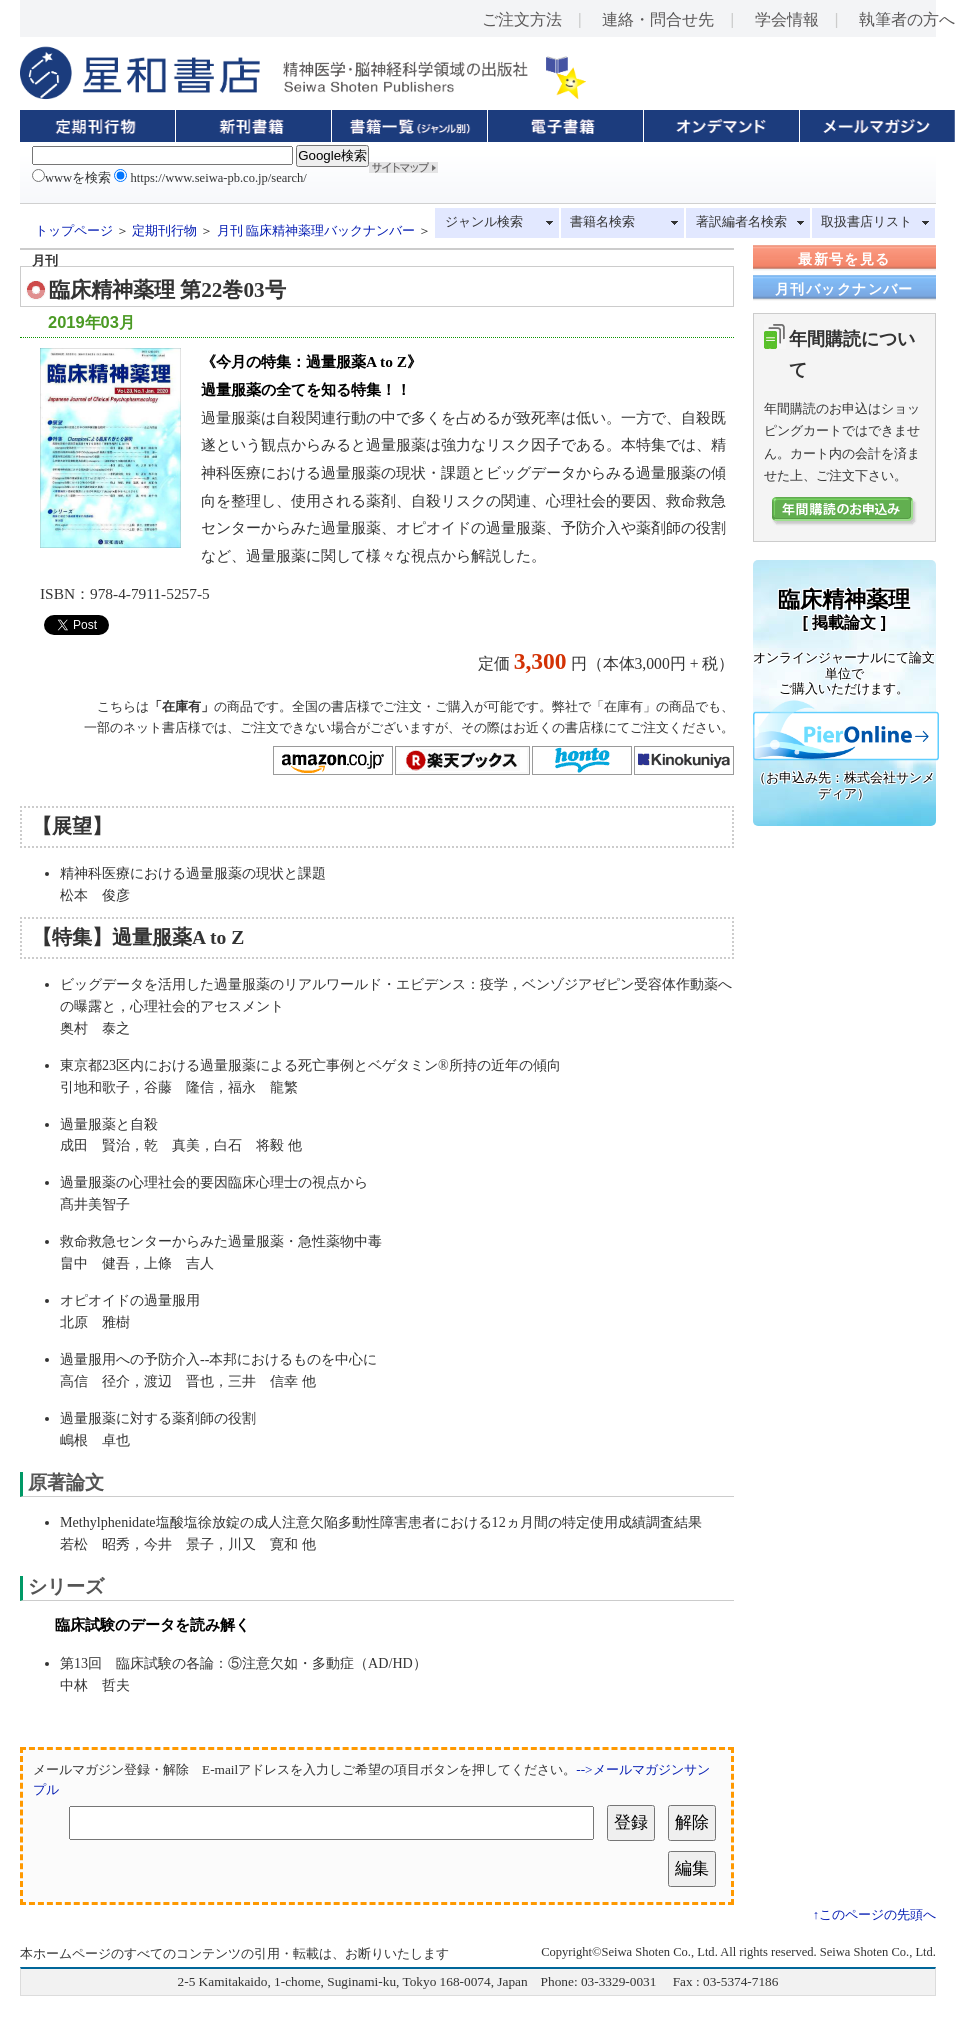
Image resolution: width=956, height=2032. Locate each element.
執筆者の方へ (907, 19)
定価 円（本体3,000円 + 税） (606, 663)
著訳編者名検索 (741, 222)
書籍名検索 (602, 222)
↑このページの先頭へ (874, 1915)
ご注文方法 (522, 19)
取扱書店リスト (866, 222)
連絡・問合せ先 (658, 19)
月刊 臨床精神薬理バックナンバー (316, 231)
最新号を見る (844, 259)
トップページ (74, 231)
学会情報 (787, 19)
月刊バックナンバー (844, 289)
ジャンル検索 (484, 222)
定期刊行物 (164, 231)
